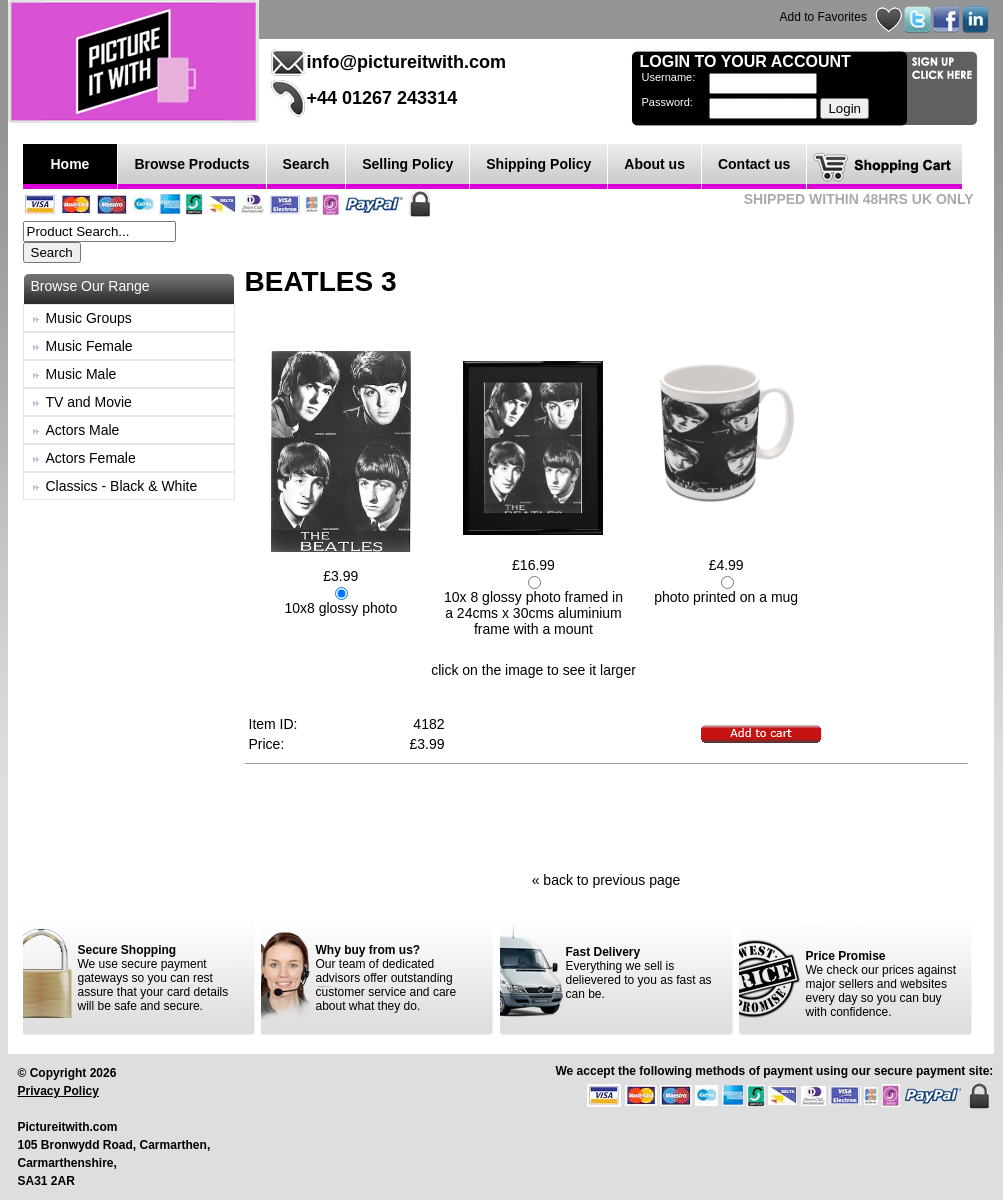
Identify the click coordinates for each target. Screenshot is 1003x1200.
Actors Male (83, 430)
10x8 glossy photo (340, 608)
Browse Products (191, 164)
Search (306, 164)
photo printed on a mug (726, 597)
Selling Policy (407, 164)
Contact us (754, 164)
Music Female (89, 346)
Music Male (81, 374)
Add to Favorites (823, 17)
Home (70, 164)
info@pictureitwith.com (407, 62)
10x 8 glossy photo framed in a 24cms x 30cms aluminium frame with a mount (533, 613)
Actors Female (91, 458)
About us (654, 164)
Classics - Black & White (122, 486)
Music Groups (89, 318)
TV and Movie (89, 402)
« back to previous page (606, 880)
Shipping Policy (538, 164)
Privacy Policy (58, 1091)
